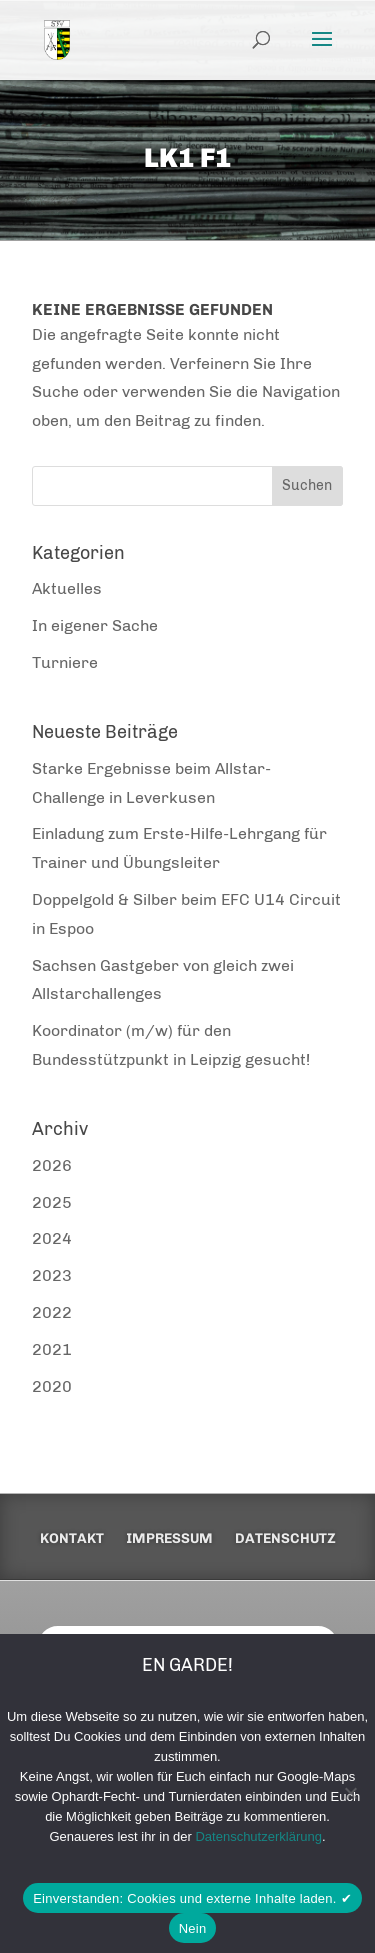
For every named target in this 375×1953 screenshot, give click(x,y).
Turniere (65, 662)
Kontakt (72, 1539)
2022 (52, 1312)
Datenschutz (285, 1539)
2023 (52, 1275)
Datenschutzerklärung (258, 1836)
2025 (52, 1202)
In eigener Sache (95, 625)
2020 (52, 1386)
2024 (52, 1238)
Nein (193, 1928)
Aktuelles (67, 588)
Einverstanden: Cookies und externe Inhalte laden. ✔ (192, 1898)
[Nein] (350, 1793)
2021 (52, 1349)
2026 (52, 1165)
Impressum (169, 1539)
